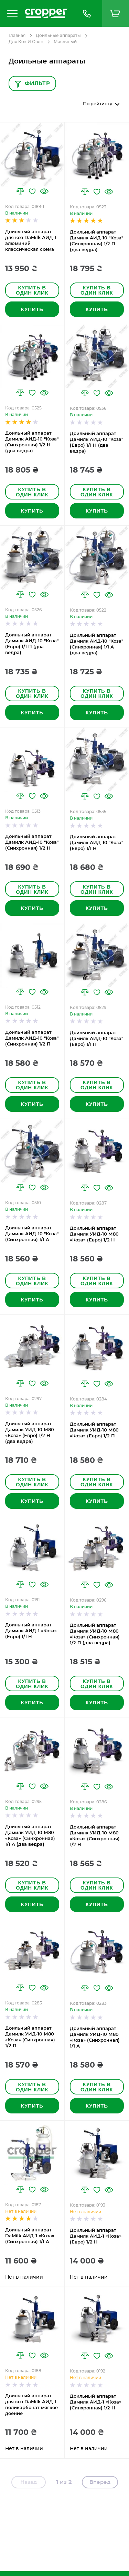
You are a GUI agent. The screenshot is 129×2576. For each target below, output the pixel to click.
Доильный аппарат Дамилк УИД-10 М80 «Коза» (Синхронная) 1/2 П (30, 2037)
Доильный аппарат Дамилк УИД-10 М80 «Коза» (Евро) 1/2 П (94, 1430)
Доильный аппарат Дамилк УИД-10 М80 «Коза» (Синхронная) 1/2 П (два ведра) (95, 1634)
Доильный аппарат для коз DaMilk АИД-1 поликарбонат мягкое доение (31, 2405)
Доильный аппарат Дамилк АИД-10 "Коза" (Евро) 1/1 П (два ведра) (31, 644)
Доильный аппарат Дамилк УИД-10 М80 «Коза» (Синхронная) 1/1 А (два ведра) (30, 1836)
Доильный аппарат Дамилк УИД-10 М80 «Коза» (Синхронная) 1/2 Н (95, 1836)
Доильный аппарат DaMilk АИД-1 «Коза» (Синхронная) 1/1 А (29, 2236)
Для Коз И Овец (26, 42)
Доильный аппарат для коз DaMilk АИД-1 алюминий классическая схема (30, 241)
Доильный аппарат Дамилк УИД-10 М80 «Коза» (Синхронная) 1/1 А (95, 2038)
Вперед (99, 2482)
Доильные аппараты (58, 35)
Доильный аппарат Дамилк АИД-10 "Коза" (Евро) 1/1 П (96, 1039)
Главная (17, 35)
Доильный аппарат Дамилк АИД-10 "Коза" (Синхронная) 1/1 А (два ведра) (96, 644)
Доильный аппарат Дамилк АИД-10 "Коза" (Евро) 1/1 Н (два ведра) (96, 443)
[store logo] (46, 13)
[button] (20, 191)
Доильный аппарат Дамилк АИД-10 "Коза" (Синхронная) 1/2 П (31, 1038)
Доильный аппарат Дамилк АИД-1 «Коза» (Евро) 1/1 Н (31, 1631)
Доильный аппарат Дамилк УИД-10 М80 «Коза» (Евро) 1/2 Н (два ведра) (29, 1433)
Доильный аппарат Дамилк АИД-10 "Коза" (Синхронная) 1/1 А (31, 1234)
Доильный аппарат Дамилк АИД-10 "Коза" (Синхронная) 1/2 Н (31, 842)
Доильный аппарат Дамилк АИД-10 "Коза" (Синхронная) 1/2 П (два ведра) (96, 241)
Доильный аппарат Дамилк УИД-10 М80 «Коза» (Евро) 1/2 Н (94, 1234)
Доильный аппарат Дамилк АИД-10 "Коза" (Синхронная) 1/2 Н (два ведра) (31, 442)
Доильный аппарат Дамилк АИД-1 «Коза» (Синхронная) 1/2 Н (95, 2402)
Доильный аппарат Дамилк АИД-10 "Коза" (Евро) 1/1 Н (96, 843)
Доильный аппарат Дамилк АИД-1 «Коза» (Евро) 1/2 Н (95, 2236)
